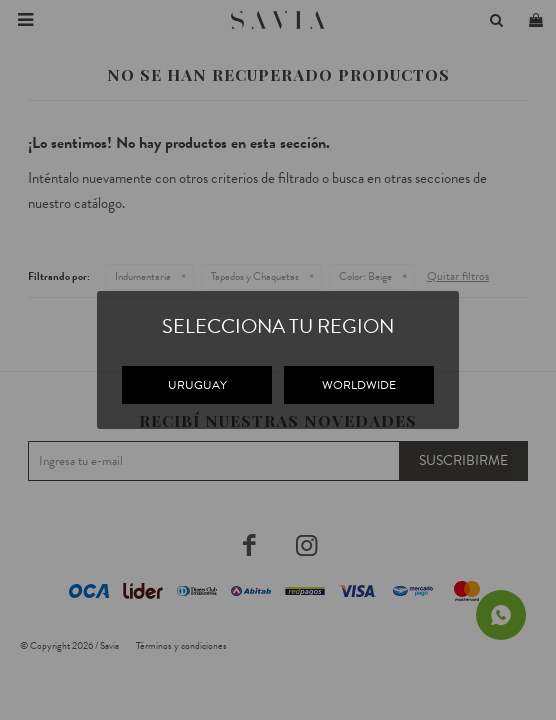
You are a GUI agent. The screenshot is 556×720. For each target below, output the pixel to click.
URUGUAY (197, 385)
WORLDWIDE (359, 385)
